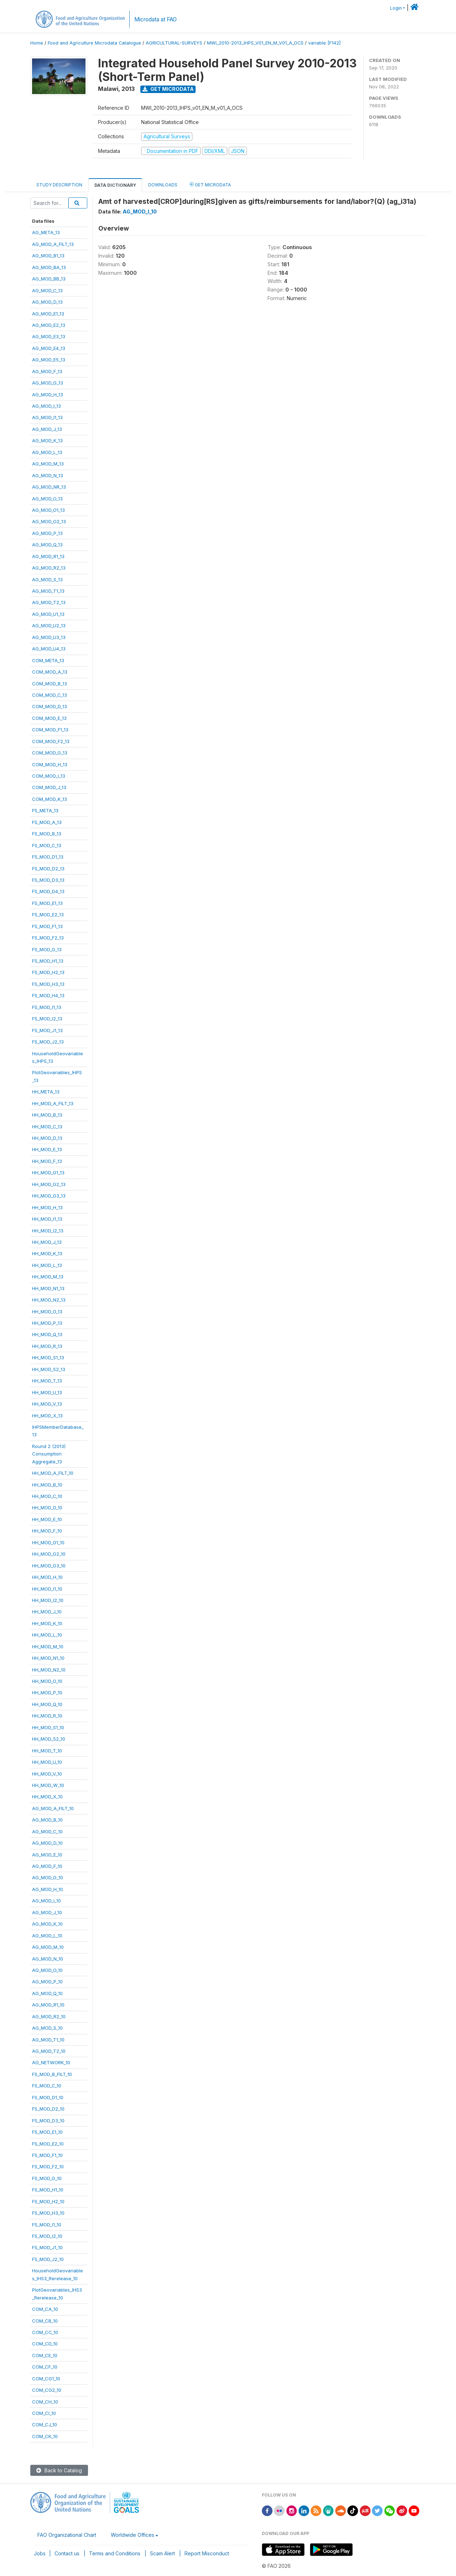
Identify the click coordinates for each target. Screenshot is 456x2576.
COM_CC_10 (45, 2332)
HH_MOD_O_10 (47, 1681)
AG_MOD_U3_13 (49, 637)
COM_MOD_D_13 (49, 706)
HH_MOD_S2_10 (48, 1739)
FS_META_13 (45, 810)
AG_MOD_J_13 (47, 429)
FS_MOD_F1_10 (47, 2155)
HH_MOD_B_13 (47, 1115)
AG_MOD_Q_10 (47, 1993)
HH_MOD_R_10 (47, 1716)
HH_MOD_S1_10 (48, 1727)
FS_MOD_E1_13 (47, 903)
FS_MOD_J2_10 (48, 2259)
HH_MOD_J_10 (47, 1611)
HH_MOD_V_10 (47, 1774)
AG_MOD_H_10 (47, 1889)
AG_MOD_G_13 (47, 383)
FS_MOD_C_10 (46, 2085)
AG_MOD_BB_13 (49, 279)
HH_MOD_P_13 (47, 1323)
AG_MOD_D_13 (47, 302)
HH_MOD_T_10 (47, 1750)
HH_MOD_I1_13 (47, 1219)
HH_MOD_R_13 (47, 1346)
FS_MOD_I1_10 (46, 2224)
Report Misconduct (207, 2553)
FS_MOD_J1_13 (47, 1030)
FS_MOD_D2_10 (48, 2109)
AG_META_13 (46, 232)
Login (396, 8)
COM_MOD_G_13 (49, 753)
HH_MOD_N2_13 (49, 1300)
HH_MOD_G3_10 (49, 1565)
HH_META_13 (45, 1091)
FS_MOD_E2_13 (48, 914)
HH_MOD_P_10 (47, 1692)
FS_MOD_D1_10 (47, 2097)
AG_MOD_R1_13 (48, 556)
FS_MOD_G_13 (47, 949)
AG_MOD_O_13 (47, 498)
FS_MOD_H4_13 (48, 995)
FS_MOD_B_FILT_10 (52, 2074)
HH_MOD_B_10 (47, 1485)
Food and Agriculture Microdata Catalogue (94, 43)
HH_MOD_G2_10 (49, 1554)
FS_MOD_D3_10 (48, 2120)
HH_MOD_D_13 (47, 1138)
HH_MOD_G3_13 (49, 1196)
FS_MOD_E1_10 (47, 2132)
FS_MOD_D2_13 (48, 868)
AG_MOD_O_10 (47, 1970)
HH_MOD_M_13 (47, 1276)
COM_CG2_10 (46, 2390)
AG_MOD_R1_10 (48, 2005)
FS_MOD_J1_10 (47, 2247)
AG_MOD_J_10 (47, 1912)
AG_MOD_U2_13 (49, 625)
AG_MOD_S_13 (47, 579)
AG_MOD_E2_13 (48, 325)
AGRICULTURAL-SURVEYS (174, 43)
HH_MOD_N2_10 (49, 1670)
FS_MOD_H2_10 (48, 2201)
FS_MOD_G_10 (47, 2178)
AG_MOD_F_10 (47, 1866)
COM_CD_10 (45, 2343)
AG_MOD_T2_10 (49, 2051)
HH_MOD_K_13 (47, 1253)
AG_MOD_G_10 (47, 1877)
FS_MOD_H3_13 (48, 984)
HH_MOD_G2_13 (49, 1184)
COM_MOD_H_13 (49, 764)
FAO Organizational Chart (66, 2535)
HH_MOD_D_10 (47, 1507)
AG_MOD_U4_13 (49, 648)
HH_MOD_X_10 (47, 1796)
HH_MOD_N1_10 (48, 1658)
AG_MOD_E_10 (47, 1855)
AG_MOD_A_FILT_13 (53, 244)
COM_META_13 (48, 660)
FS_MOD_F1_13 (47, 926)
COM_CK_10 (45, 2436)
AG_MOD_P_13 (47, 533)
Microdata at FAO (155, 19)
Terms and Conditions (114, 2553)
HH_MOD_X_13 (47, 1415)
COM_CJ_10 (44, 2424)
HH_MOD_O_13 (47, 1311)
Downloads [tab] (162, 184)
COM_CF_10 (44, 2367)
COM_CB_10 (45, 2321)
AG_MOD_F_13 (47, 371)
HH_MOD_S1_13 (48, 1357)
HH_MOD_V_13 (47, 1404)
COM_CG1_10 (46, 2378)
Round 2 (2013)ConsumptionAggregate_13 (49, 1453)
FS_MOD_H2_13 (48, 972)
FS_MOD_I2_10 (47, 2236)
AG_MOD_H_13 (47, 394)
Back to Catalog (59, 2470)
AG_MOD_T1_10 (48, 2039)
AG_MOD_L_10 (47, 1935)
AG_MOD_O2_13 (49, 521)
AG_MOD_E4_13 (48, 348)
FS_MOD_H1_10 (47, 2190)
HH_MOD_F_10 (47, 1531)
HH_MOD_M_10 (47, 1646)
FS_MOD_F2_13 (48, 938)
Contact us (67, 2553)
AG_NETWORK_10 (51, 2062)
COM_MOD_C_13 (49, 695)
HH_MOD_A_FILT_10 (52, 1473)
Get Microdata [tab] (210, 184)
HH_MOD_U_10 (47, 1762)
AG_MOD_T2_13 (49, 602)
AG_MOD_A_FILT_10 (53, 1808)
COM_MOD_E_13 (49, 718)
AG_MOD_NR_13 (49, 487)
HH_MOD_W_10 (48, 1785)
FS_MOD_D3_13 (48, 880)
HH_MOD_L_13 (47, 1265)
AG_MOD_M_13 (48, 464)
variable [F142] (324, 43)
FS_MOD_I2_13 (47, 1018)
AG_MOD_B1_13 (48, 255)
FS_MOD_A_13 (47, 822)
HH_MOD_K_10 (47, 1623)
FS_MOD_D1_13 (47, 857)
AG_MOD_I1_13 (47, 417)
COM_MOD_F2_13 (50, 741)
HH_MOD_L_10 (47, 1635)
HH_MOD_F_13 (47, 1161)
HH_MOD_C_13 (47, 1126)
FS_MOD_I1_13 (46, 1007)
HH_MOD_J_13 (47, 1242)
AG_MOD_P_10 (47, 1981)
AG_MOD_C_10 (47, 1831)
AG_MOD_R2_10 (49, 2016)
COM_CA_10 (45, 2309)
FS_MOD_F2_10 (48, 2166)
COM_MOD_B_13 (49, 683)
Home (36, 43)
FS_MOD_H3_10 (48, 2213)
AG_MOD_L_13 (47, 452)
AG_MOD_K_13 (47, 440)
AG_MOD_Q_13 (47, 544)
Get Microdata (168, 89)
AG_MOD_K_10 (47, 1924)
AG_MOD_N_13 (47, 475)
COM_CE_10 (44, 2355)
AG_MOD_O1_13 (48, 510)
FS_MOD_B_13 (46, 833)
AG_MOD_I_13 (46, 406)
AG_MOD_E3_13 (48, 336)
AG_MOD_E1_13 (48, 313)
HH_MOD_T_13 (47, 1381)
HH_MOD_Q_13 (47, 1334)
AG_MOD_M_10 (48, 1947)
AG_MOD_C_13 (47, 290)
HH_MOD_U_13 (47, 1392)
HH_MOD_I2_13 (47, 1230)
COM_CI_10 (44, 2413)
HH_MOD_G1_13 (48, 1172)
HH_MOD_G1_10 (48, 1542)
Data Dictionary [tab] (115, 185)
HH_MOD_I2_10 (47, 1600)
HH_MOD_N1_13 (48, 1288)
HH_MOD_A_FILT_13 (52, 1103)
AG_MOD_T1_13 (48, 591)
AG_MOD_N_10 (47, 1959)
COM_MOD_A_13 (49, 672)
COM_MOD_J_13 (49, 787)
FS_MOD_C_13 (46, 845)
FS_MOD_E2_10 (48, 2144)
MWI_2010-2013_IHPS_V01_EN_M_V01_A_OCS (255, 43)
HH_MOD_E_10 (47, 1519)
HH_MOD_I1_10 (47, 1589)
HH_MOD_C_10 (47, 1496)
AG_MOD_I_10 (46, 1900)
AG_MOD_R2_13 (49, 568)
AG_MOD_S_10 (47, 2028)
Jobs (40, 2553)
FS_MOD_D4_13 (48, 891)
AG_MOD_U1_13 (48, 614)
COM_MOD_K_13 (49, 799)
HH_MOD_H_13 (47, 1207)
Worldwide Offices (132, 2535)
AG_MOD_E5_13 (48, 359)
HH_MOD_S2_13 (48, 1369)
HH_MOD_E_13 (47, 1149)
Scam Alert (162, 2553)
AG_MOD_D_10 (47, 1843)
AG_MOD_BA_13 (49, 267)
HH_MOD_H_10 (47, 1577)
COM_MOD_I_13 (48, 776)
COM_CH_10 (45, 2402)
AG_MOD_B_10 (47, 1820)
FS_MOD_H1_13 (47, 961)
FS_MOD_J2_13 (48, 1042)
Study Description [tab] (59, 184)
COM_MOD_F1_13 (50, 729)
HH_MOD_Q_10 (47, 1704)
